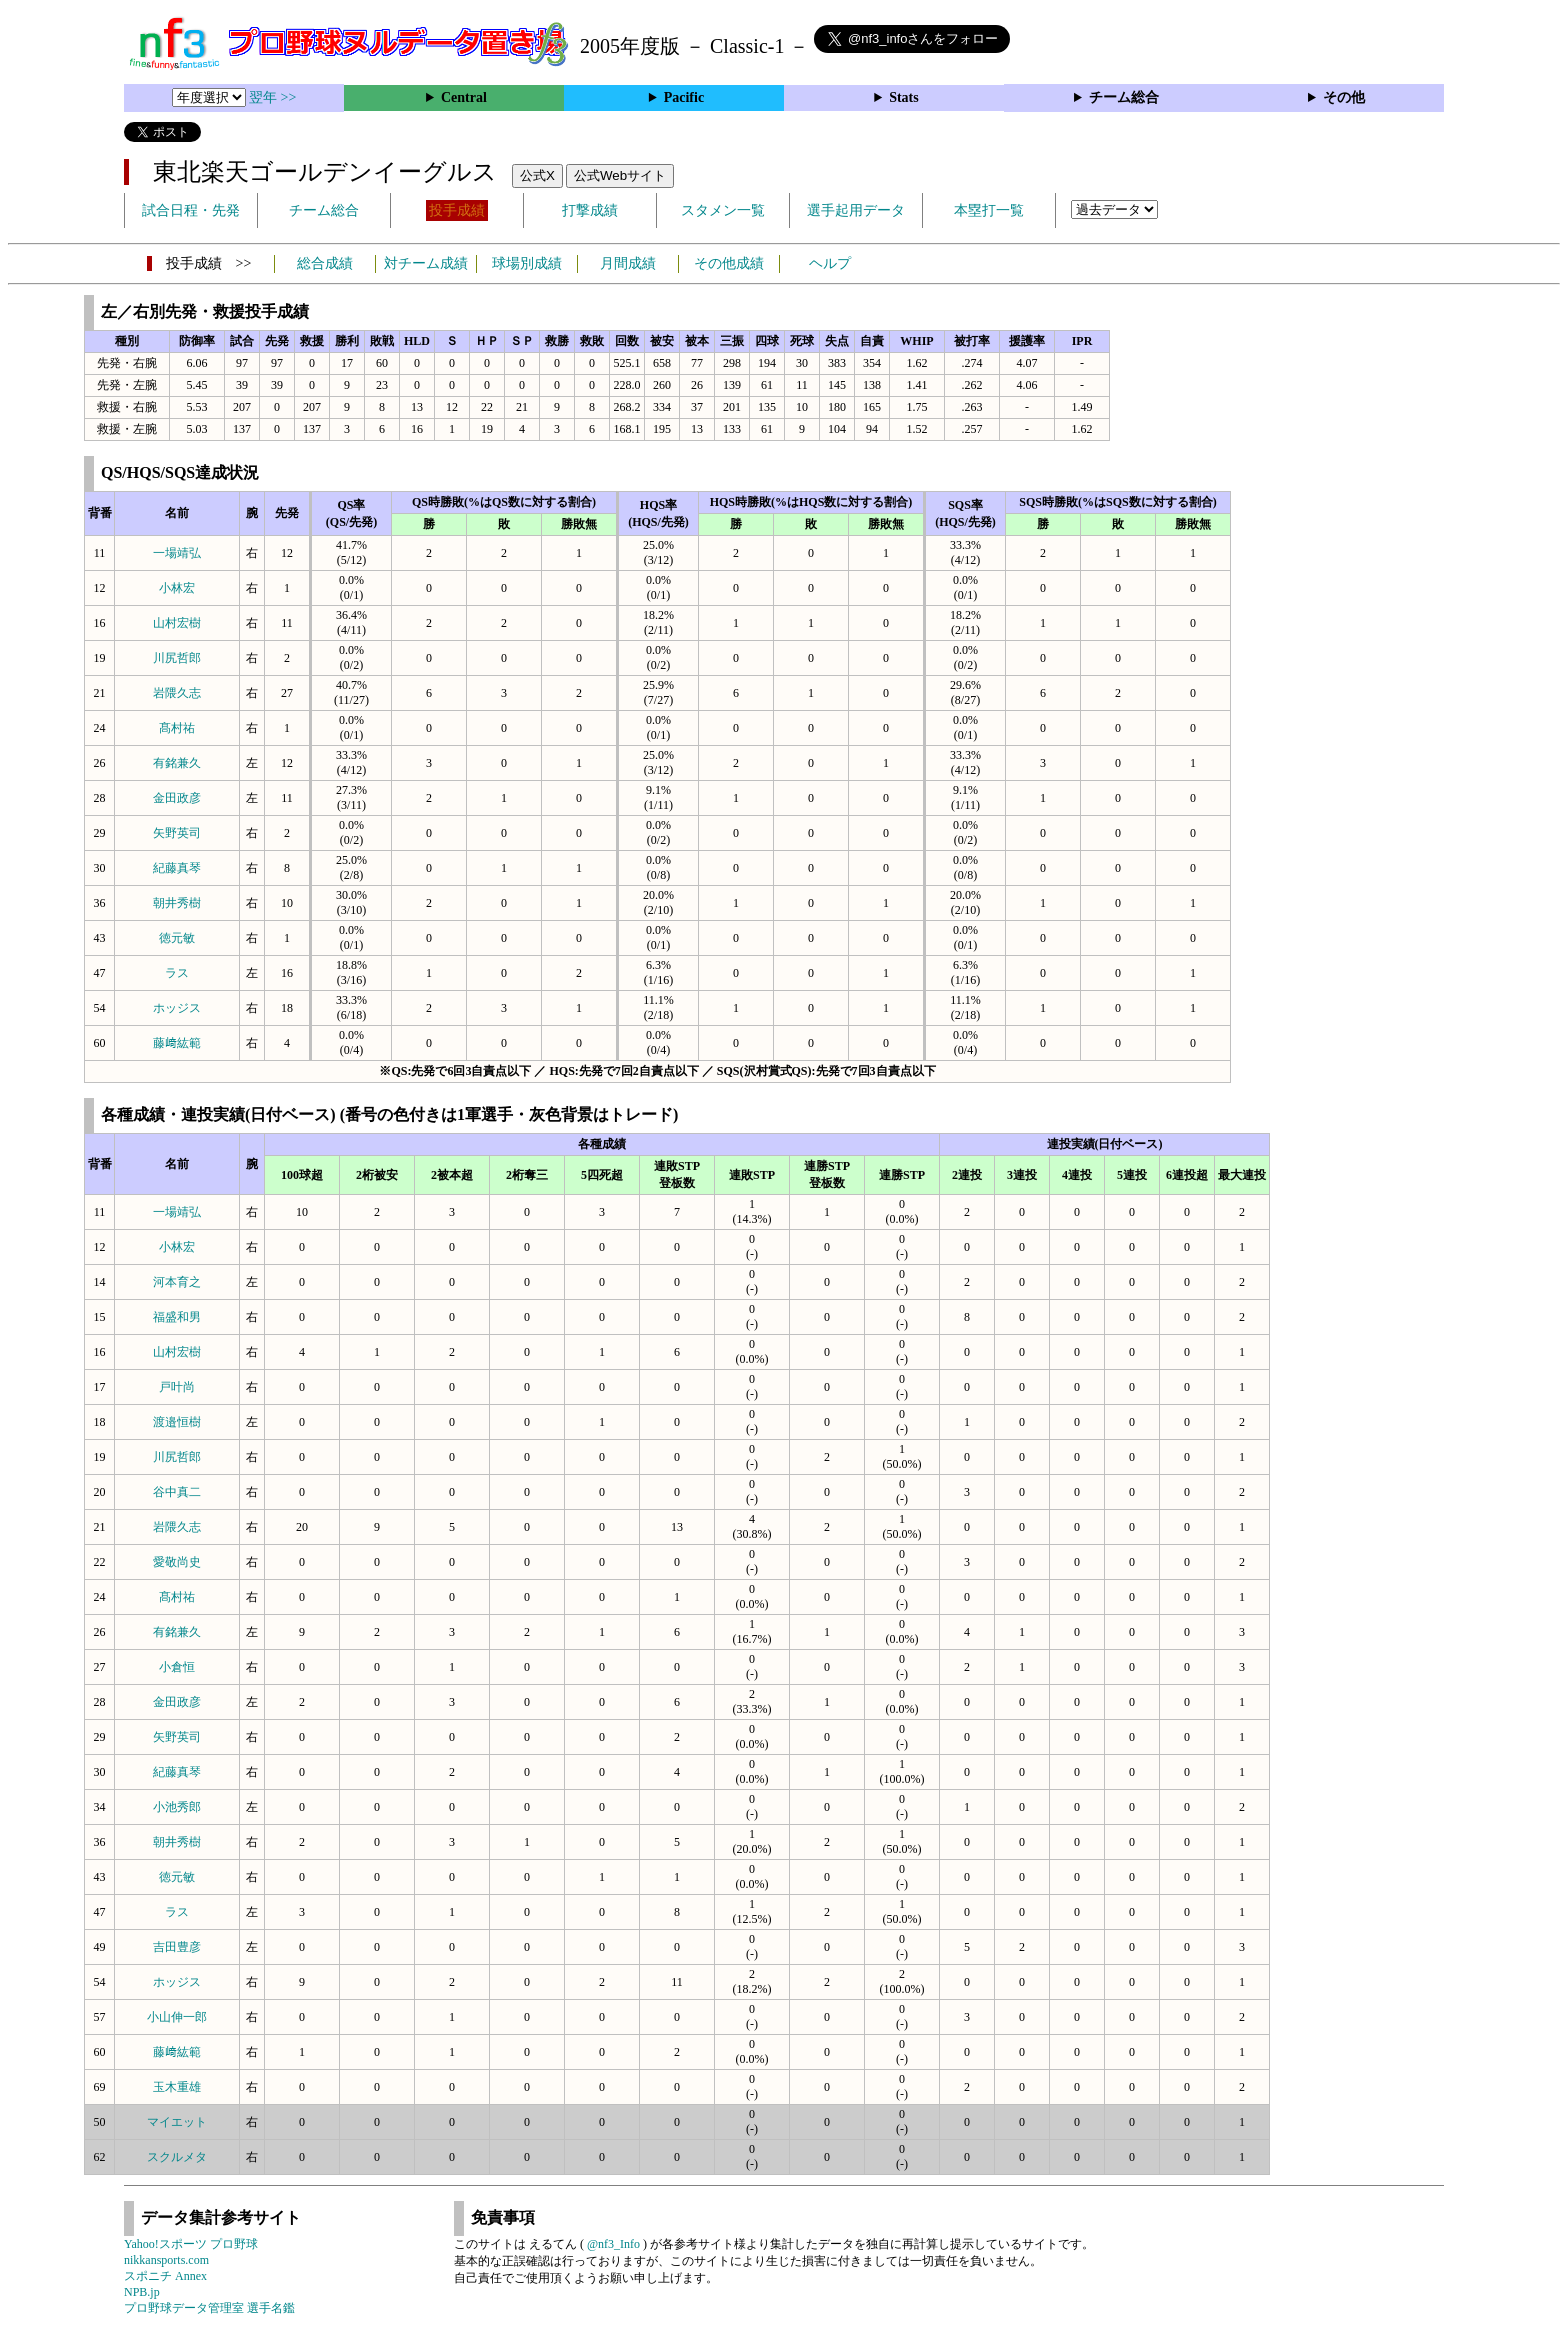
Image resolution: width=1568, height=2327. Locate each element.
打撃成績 (590, 210)
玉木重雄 (177, 2087)
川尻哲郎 (177, 658)
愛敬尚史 (177, 1562)
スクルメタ (177, 2157)
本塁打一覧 (989, 210)
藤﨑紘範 (177, 1043)
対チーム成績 (426, 263)
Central (464, 97)
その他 (1344, 97)
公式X (537, 175)
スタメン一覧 (723, 210)
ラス (177, 973)
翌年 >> (272, 97)
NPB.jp (142, 2292)
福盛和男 (177, 1317)
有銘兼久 (177, 763)
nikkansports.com (166, 2260)
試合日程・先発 (191, 210)
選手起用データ (856, 210)
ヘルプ (830, 263)
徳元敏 (177, 938)
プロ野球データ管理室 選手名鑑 (209, 2308)
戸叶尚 (177, 1387)
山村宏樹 (177, 623)
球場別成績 (527, 263)
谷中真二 (177, 1492)
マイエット (177, 2122)
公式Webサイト (620, 175)
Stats (904, 97)
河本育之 (177, 1282)
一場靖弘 (177, 553)
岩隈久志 (177, 693)
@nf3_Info (613, 2244)
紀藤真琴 (177, 868)
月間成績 (628, 263)
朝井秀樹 (177, 903)
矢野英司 (177, 833)
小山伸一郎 (177, 2017)
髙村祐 (177, 728)
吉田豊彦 (177, 1947)
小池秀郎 (177, 1807)
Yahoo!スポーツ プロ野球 (191, 2244)
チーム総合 (1124, 97)
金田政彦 (177, 798)
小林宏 (177, 588)
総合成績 (325, 263)
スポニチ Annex (165, 2276)
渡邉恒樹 (177, 1422)
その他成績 (729, 263)
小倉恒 (177, 1667)
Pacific (684, 97)
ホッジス (177, 1008)
